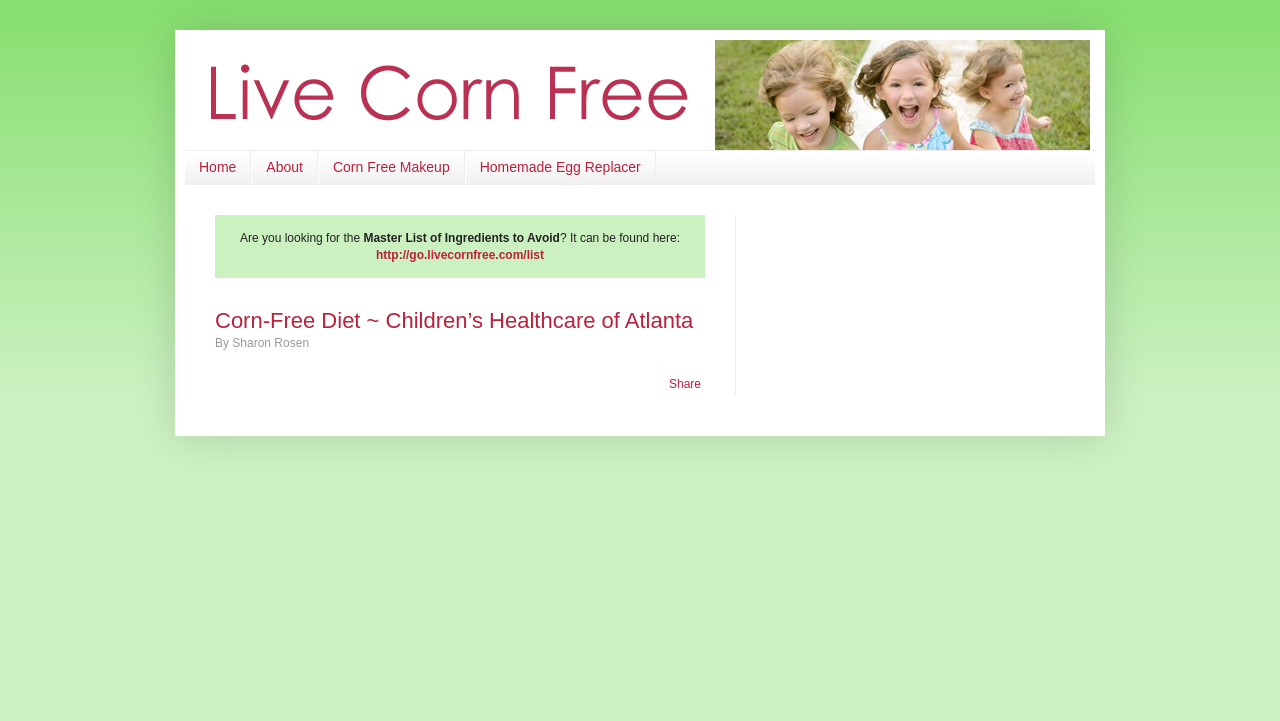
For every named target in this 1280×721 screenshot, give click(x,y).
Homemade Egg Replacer (560, 167)
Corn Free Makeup (391, 167)
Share (685, 384)
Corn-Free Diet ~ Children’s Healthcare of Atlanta (454, 320)
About (284, 167)
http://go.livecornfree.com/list (460, 255)
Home (217, 167)
